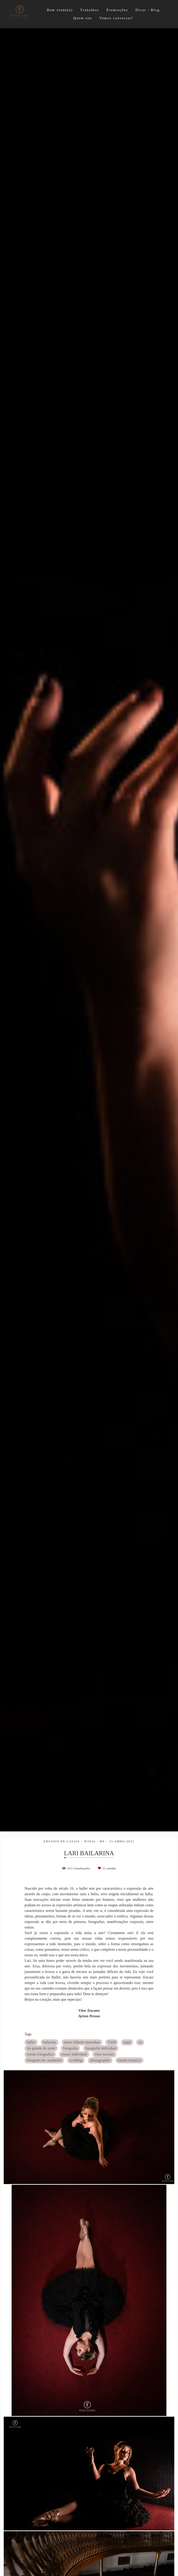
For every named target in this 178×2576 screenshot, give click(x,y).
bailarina (49, 2042)
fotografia (70, 2048)
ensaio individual (74, 2054)
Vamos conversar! (116, 18)
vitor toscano (104, 2054)
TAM (112, 2042)
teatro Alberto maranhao (82, 2042)
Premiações (117, 10)
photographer (100, 2060)
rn (140, 2042)
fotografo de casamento (44, 2060)
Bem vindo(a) (60, 10)
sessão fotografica (40, 2054)
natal (127, 2042)
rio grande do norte (41, 2048)
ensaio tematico (129, 2060)
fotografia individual (101, 2048)
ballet (31, 2042)
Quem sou (82, 18)
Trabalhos (89, 10)
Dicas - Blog (148, 10)
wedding (76, 2060)
